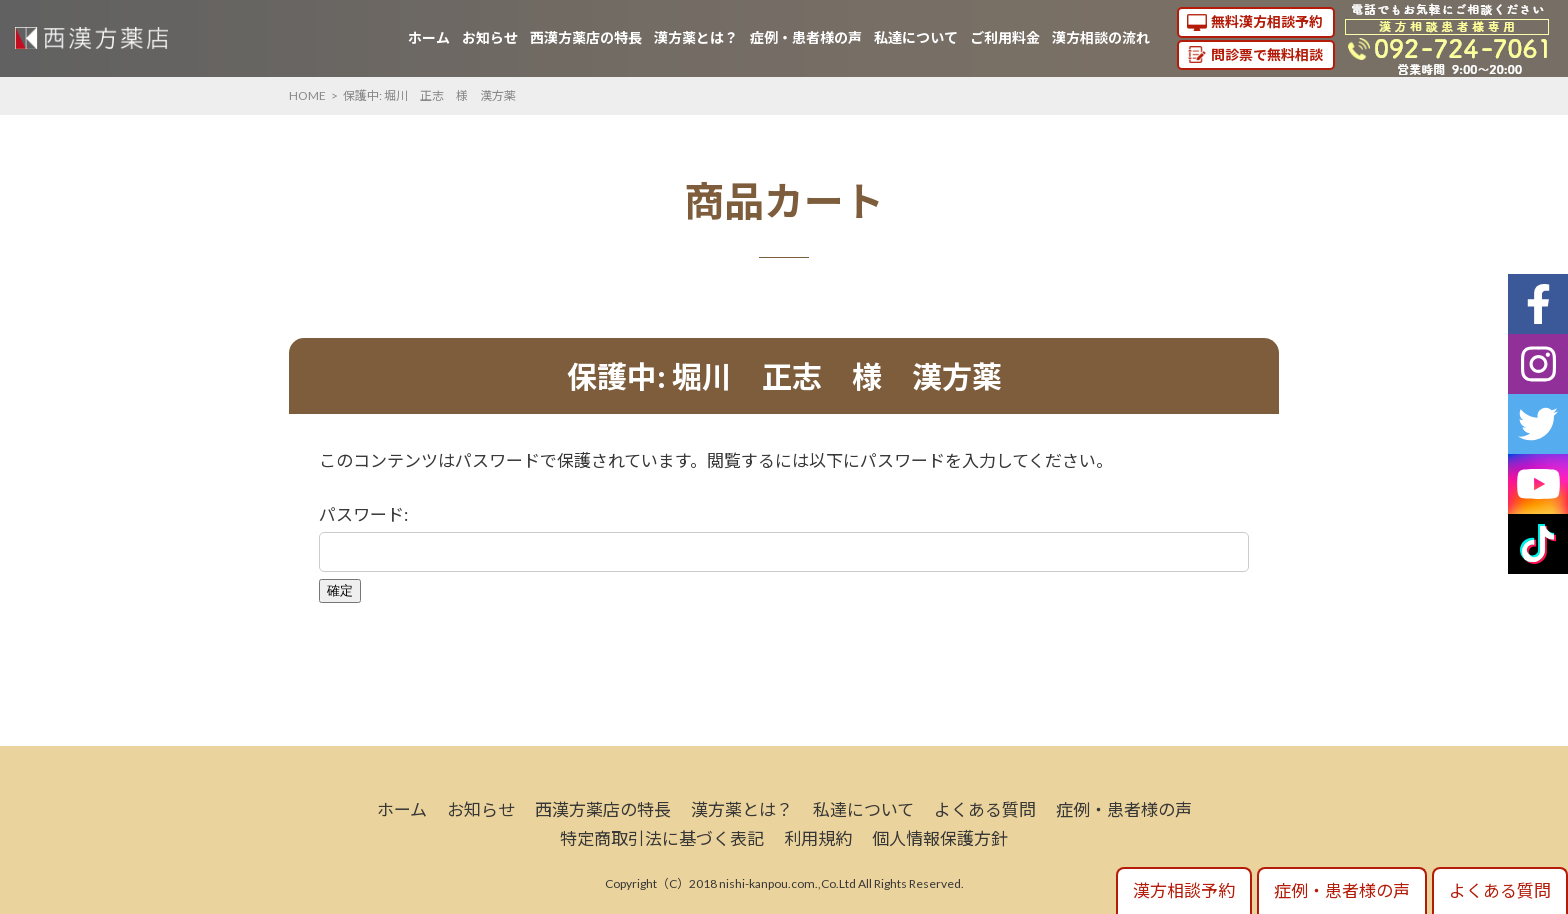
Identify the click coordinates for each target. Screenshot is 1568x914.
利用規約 (818, 838)
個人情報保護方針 (940, 838)
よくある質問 (985, 809)
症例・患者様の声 (806, 37)
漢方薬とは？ (696, 37)
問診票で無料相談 (1267, 54)
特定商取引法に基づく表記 (662, 838)
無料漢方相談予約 (1267, 21)
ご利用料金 (1005, 37)
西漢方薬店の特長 (586, 37)
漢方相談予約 (1184, 890)
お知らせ (490, 37)
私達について (916, 37)
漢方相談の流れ (1101, 37)
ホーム (429, 37)
